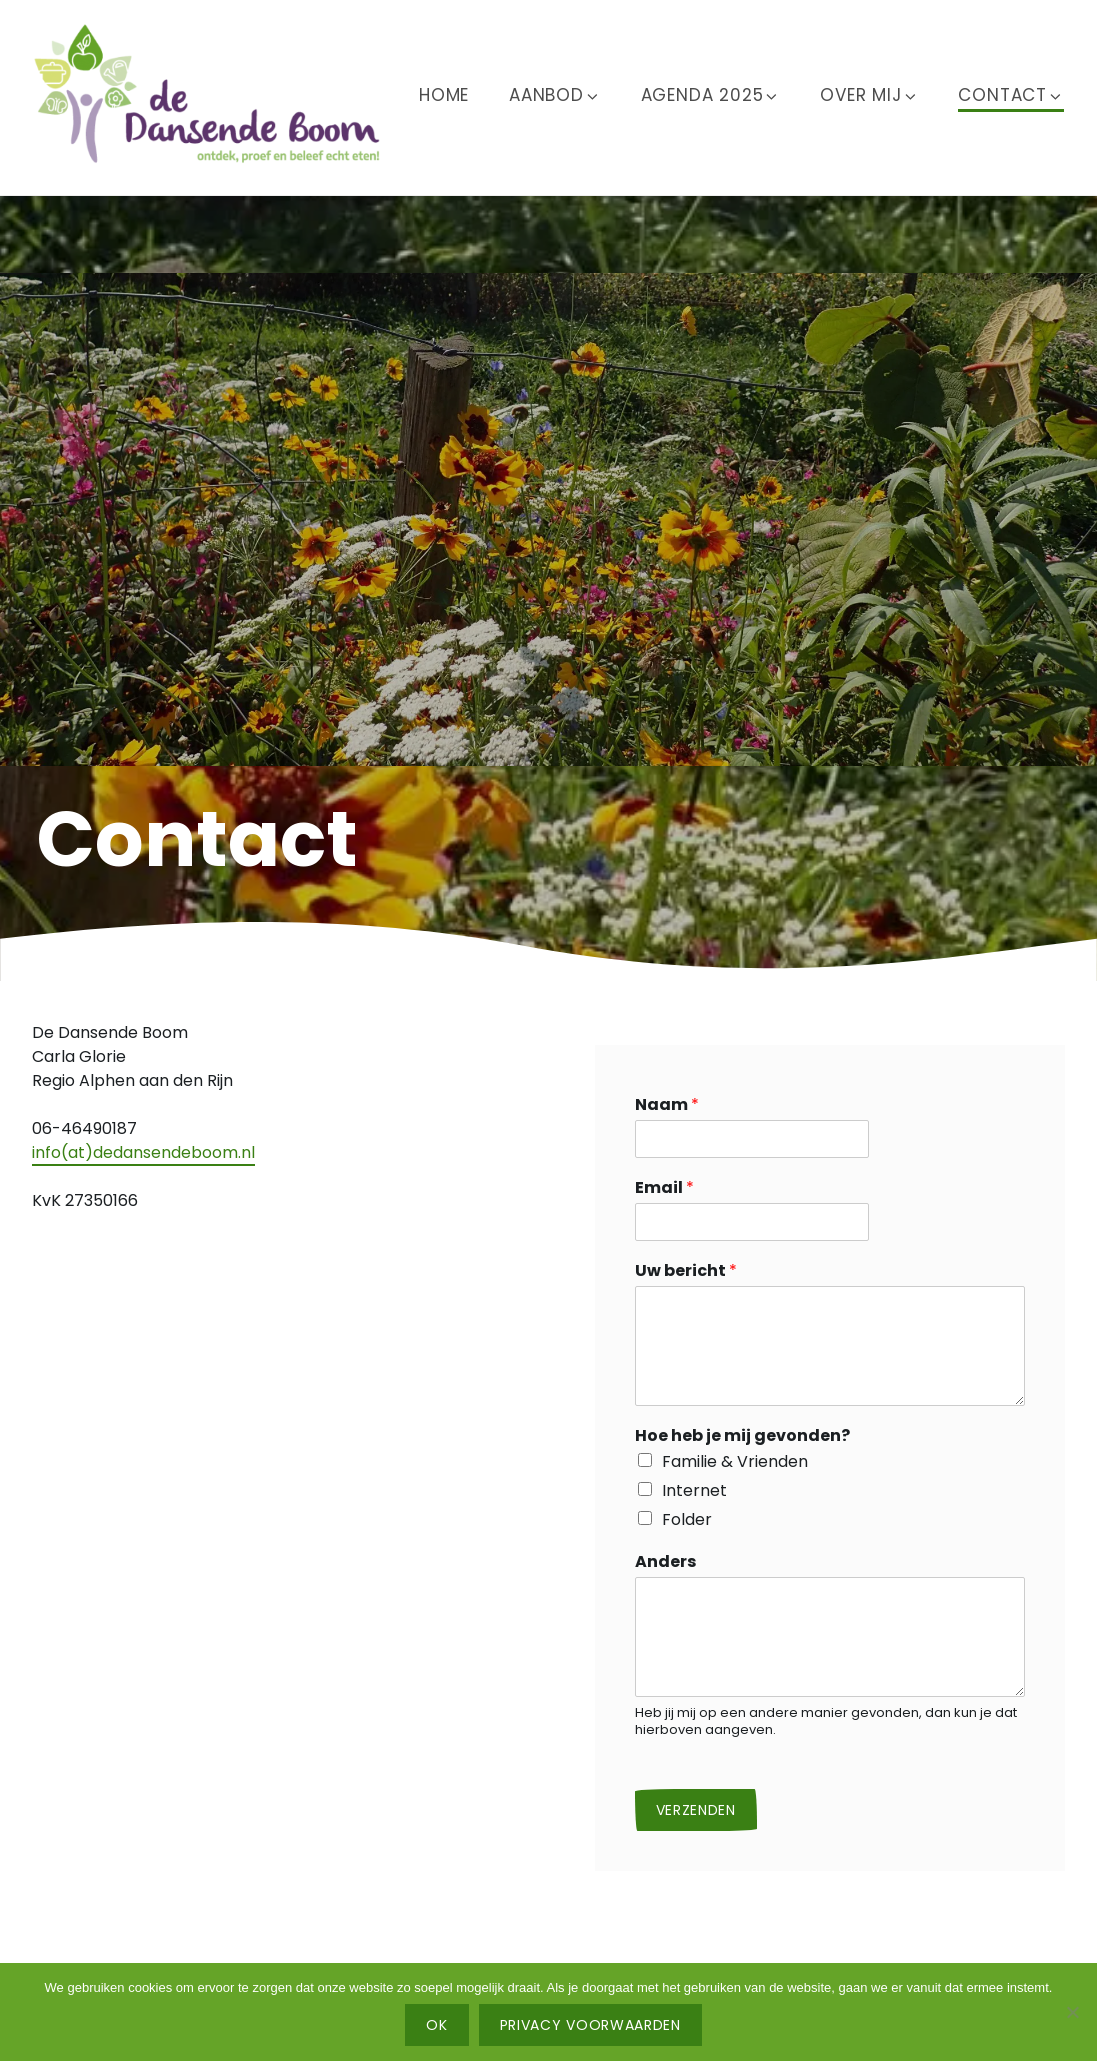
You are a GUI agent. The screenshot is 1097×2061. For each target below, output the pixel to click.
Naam (667, 1105)
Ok (436, 2025)
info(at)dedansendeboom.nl (143, 1152)
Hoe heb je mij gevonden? (742, 1436)
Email (664, 1188)
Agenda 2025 (711, 95)
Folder (687, 1519)
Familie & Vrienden (735, 1461)
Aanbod (555, 95)
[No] (1072, 2012)
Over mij (869, 95)
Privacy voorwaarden (590, 2025)
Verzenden (696, 1810)
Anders (665, 1562)
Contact (1011, 95)
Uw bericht (686, 1271)
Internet (694, 1490)
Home (444, 95)
